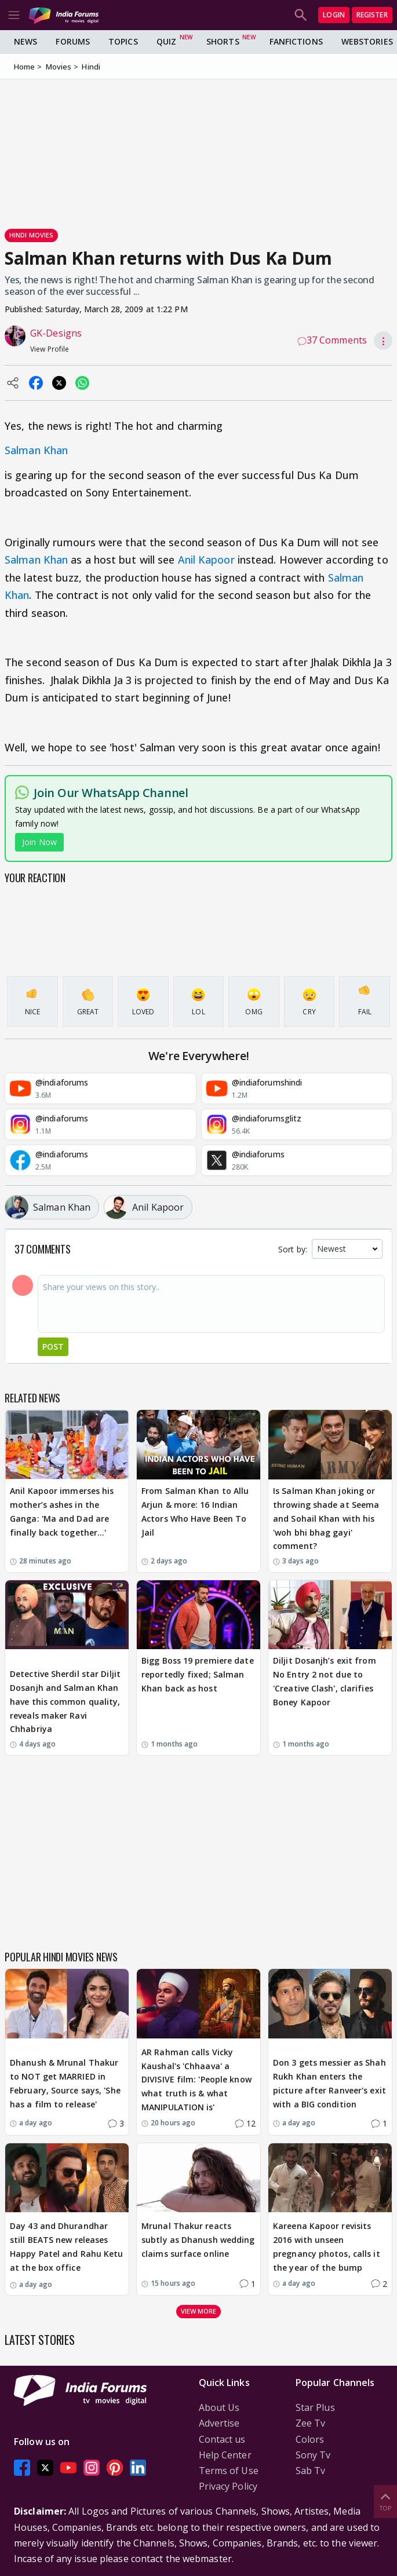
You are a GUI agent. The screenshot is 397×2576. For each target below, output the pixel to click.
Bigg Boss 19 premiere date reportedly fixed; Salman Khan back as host (197, 1674)
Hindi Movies (31, 235)
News (25, 41)
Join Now (39, 841)
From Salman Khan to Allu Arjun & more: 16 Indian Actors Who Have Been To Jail (195, 1511)
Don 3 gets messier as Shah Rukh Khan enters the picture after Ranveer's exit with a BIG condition (329, 2083)
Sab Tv (311, 2470)
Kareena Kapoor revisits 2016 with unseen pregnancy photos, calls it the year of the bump (326, 2246)
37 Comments (332, 340)
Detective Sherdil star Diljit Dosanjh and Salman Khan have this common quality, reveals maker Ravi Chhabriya (65, 1701)
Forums (73, 41)
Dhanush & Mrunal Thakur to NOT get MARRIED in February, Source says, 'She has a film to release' (65, 2083)
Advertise (219, 2423)
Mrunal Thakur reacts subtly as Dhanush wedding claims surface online (198, 2239)
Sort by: (292, 1249)
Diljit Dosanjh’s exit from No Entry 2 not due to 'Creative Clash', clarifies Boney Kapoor (324, 1681)
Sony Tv (313, 2455)
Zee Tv (311, 2423)
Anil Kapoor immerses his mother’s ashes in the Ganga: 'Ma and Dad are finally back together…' (62, 1511)
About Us (219, 2407)
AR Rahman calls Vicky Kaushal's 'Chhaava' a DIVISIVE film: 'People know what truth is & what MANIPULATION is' (196, 2080)
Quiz (166, 41)
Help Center (225, 2455)
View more (199, 2311)
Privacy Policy (228, 2486)
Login (334, 15)
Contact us (222, 2439)
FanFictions (296, 41)
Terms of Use (228, 2470)
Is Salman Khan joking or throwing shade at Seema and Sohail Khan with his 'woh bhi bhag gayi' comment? (326, 1518)
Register (372, 15)
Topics (123, 41)
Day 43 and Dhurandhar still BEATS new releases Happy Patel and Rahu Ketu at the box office (66, 2246)
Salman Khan (36, 450)
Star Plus (315, 2407)
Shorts (222, 41)
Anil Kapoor (206, 560)
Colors (310, 2439)
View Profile (49, 349)
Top (385, 2501)
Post (53, 1346)
